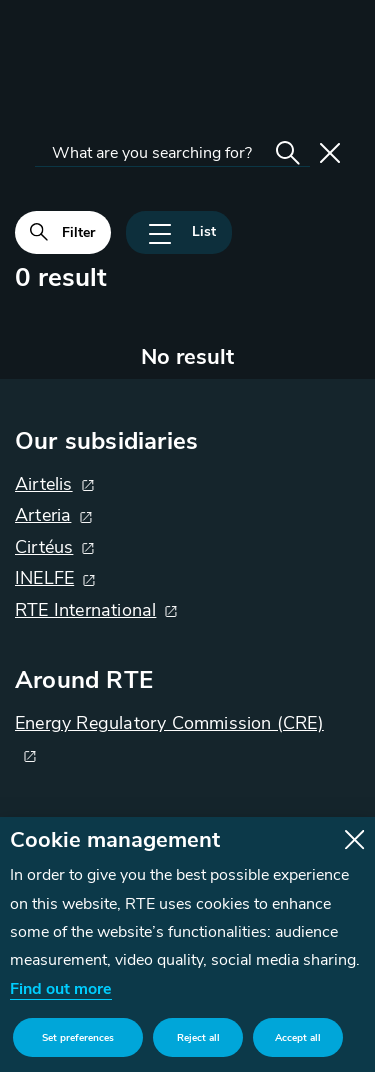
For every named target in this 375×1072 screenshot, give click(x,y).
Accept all (298, 1038)
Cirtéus (44, 547)
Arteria (43, 515)
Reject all (198, 1038)
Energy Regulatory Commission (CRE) (169, 723)
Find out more (61, 989)
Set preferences (78, 1038)
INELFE (44, 578)
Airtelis (44, 484)
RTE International (85, 610)
